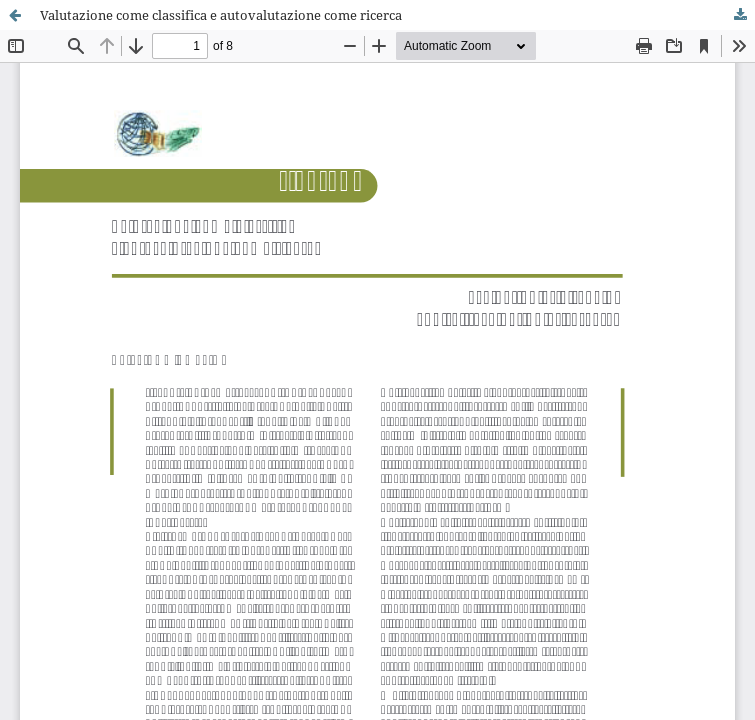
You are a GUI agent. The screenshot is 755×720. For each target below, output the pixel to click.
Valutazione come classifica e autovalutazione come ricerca (221, 15)
